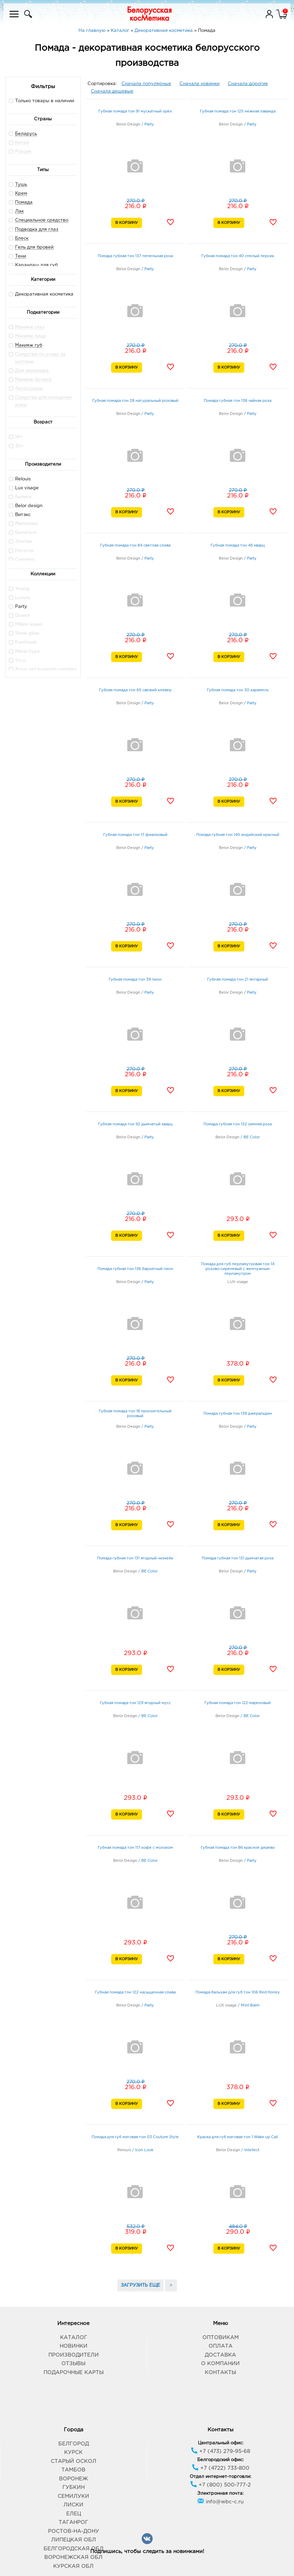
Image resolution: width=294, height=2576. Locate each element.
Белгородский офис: (220, 2460)
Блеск (21, 238)
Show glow (24, 633)
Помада (24, 202)
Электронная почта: (220, 2493)
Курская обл (73, 2566)
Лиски (73, 2505)
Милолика (23, 523)
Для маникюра (32, 371)
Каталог (73, 2337)
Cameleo (22, 559)
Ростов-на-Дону (73, 2531)
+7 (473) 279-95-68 (220, 2451)
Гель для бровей (34, 247)
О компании (220, 2363)
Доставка (220, 2355)
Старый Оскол (73, 2461)
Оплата (221, 2346)
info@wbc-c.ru (220, 2502)
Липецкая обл (73, 2540)
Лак (19, 211)
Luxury (19, 597)
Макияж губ (28, 345)
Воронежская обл (73, 2557)
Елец (73, 2514)
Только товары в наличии (41, 100)
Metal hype (24, 651)
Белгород (73, 2444)
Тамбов (73, 2470)
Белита (20, 496)
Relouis (20, 479)
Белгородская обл (74, 2549)
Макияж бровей (33, 380)
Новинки (73, 2346)
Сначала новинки (199, 84)
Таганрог (73, 2522)
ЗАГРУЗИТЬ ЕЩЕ (140, 2285)
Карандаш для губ (36, 265)
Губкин (73, 2487)
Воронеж (73, 2479)
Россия (23, 152)
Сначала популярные (146, 84)
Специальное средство (41, 220)
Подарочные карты (74, 2372)
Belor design (26, 505)
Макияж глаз (30, 327)
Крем (21, 193)
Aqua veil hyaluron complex (43, 669)
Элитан (20, 541)
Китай (22, 143)
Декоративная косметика (41, 294)
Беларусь (26, 134)
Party (18, 606)
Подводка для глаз (36, 229)
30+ (16, 446)
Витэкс (20, 514)
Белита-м (22, 532)
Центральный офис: (220, 2443)
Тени (20, 256)
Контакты (220, 2372)
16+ (15, 436)
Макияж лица (30, 336)
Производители (73, 2355)
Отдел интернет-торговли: (220, 2477)
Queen (19, 615)
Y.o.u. (17, 660)
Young (19, 588)
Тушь (21, 185)
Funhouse (23, 642)
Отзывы (73, 2363)
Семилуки (73, 2496)
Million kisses (25, 624)
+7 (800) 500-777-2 (220, 2485)
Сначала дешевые (112, 91)
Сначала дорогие (248, 84)
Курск (73, 2452)
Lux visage (24, 488)
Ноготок (21, 550)
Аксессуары (29, 389)
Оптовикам (220, 2337)
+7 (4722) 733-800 (220, 2468)
